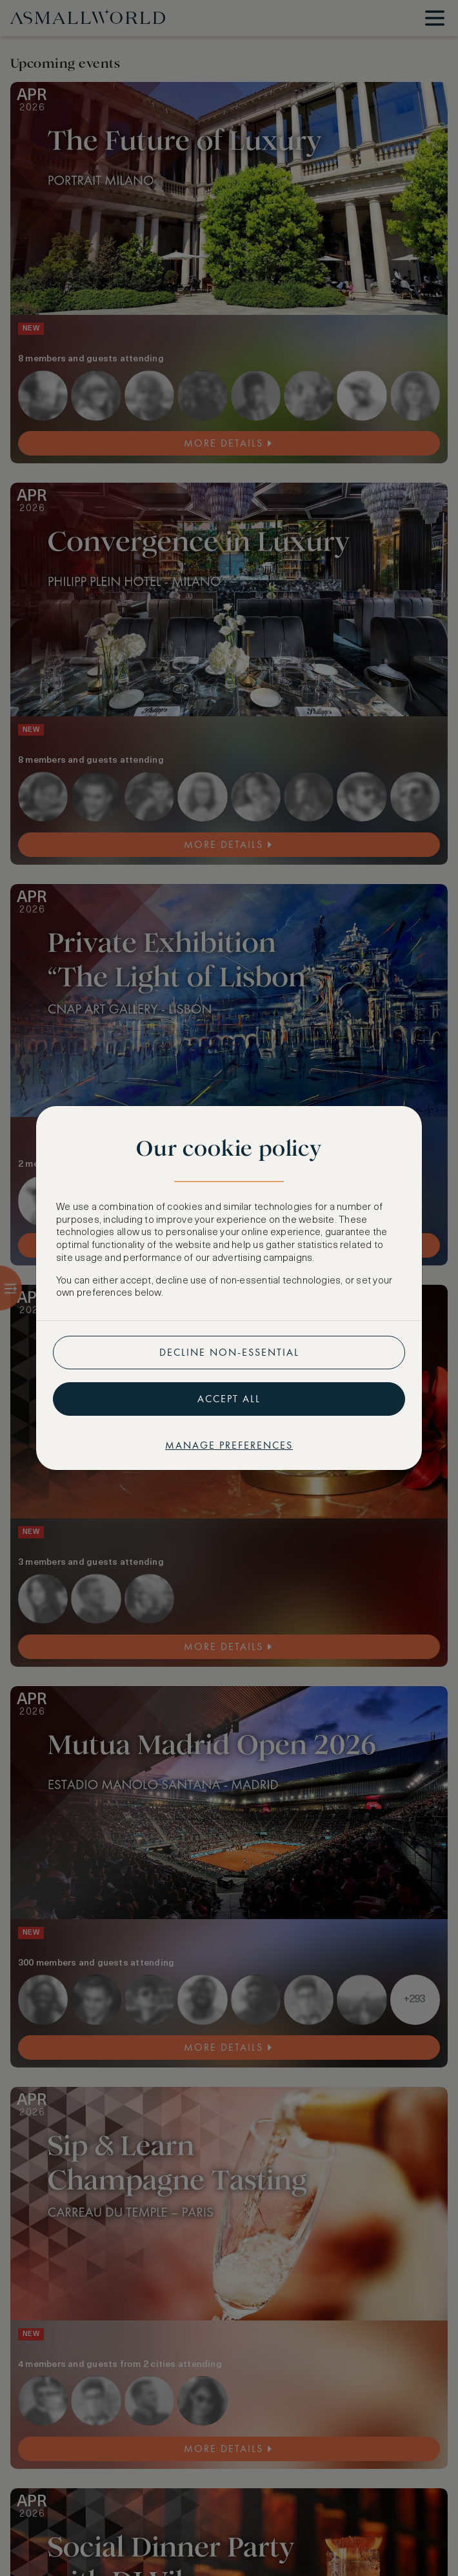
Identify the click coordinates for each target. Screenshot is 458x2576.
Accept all (229, 1399)
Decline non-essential (229, 1352)
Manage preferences (229, 1445)
